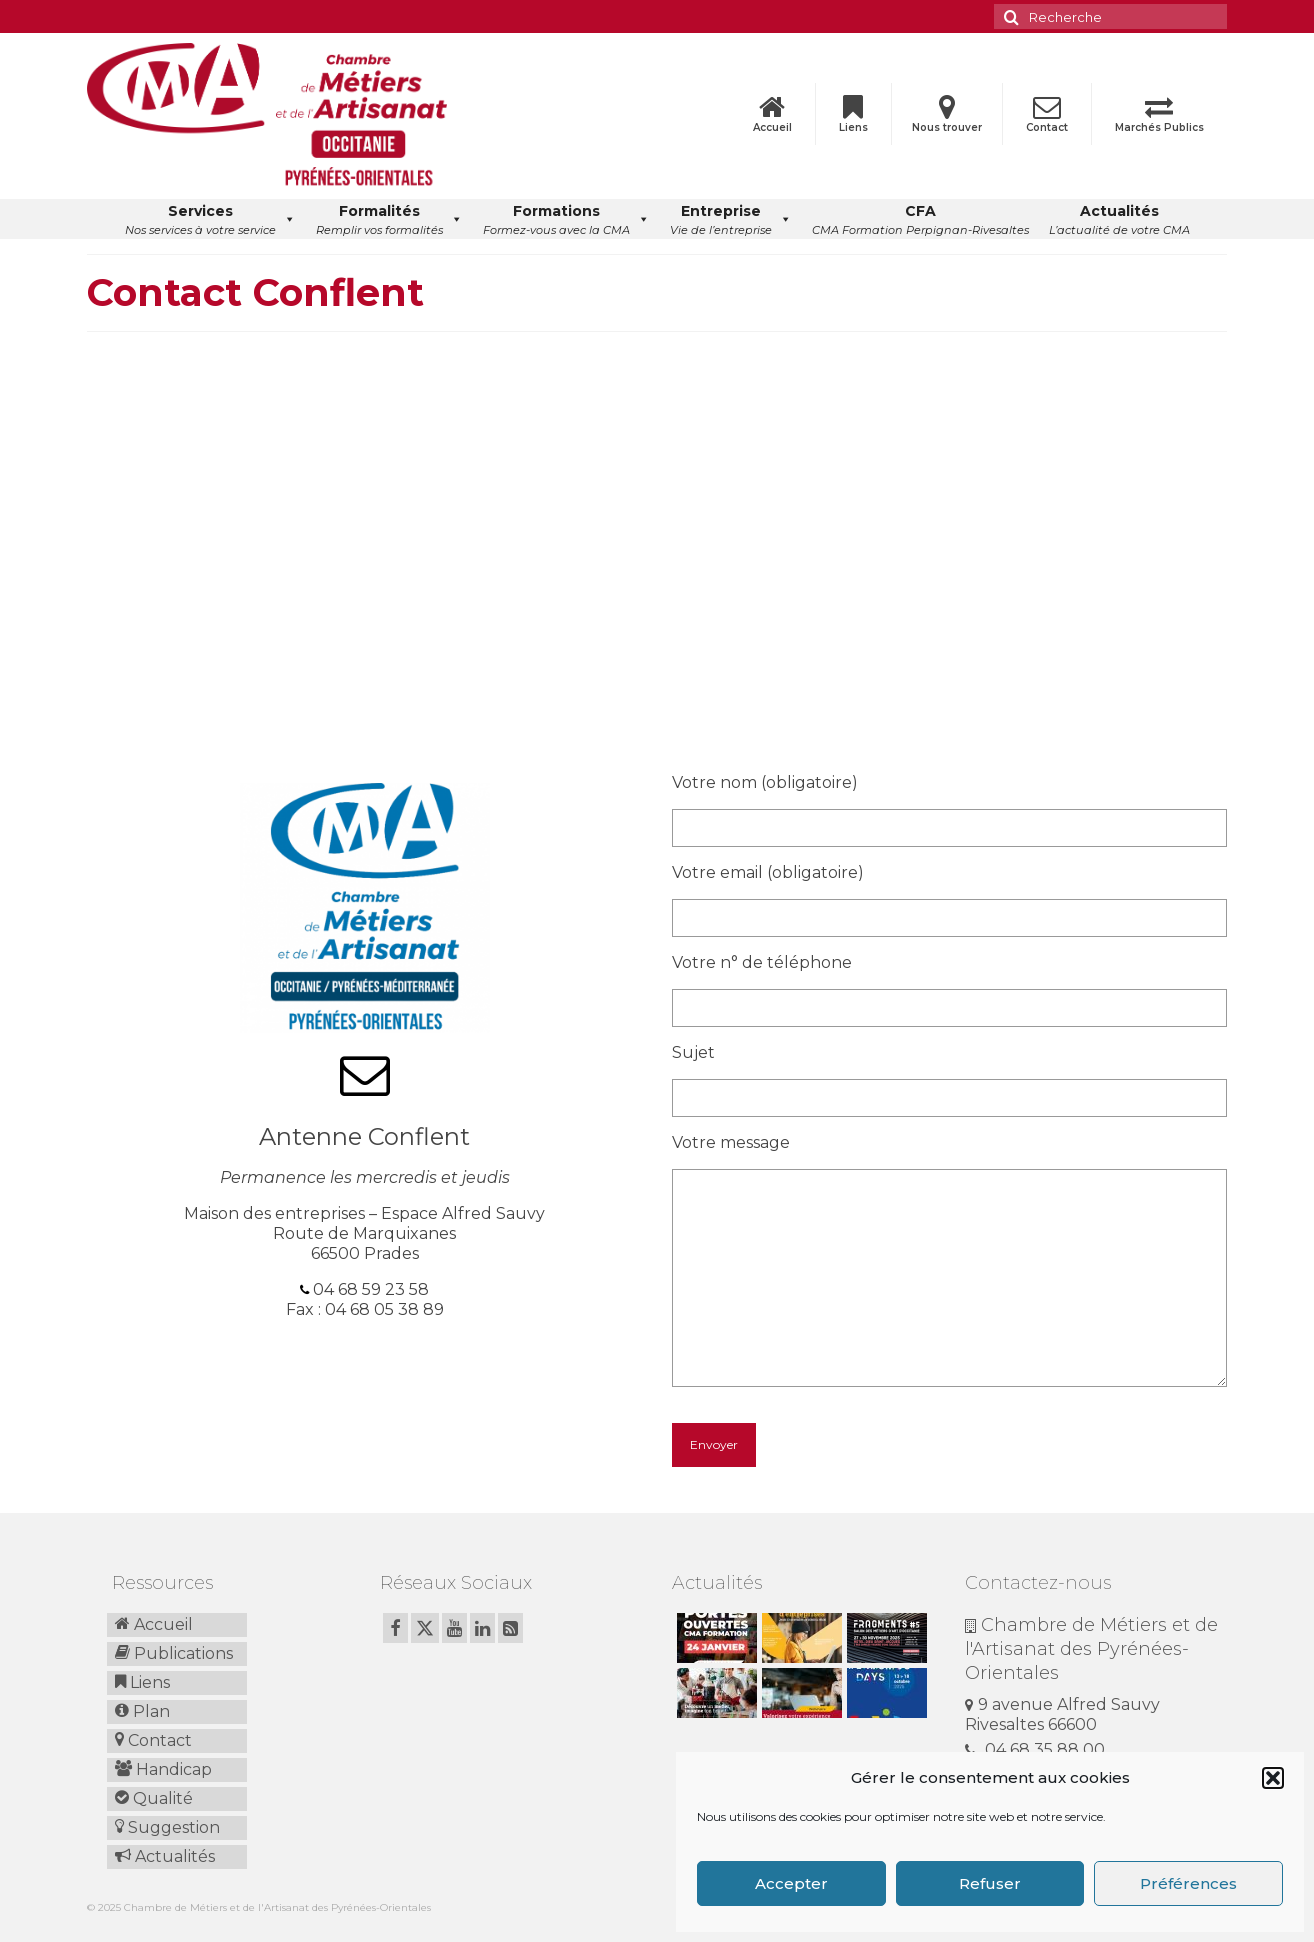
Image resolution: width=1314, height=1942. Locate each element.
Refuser (990, 1883)
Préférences (1188, 1883)
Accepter (791, 1883)
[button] (1273, 1778)
